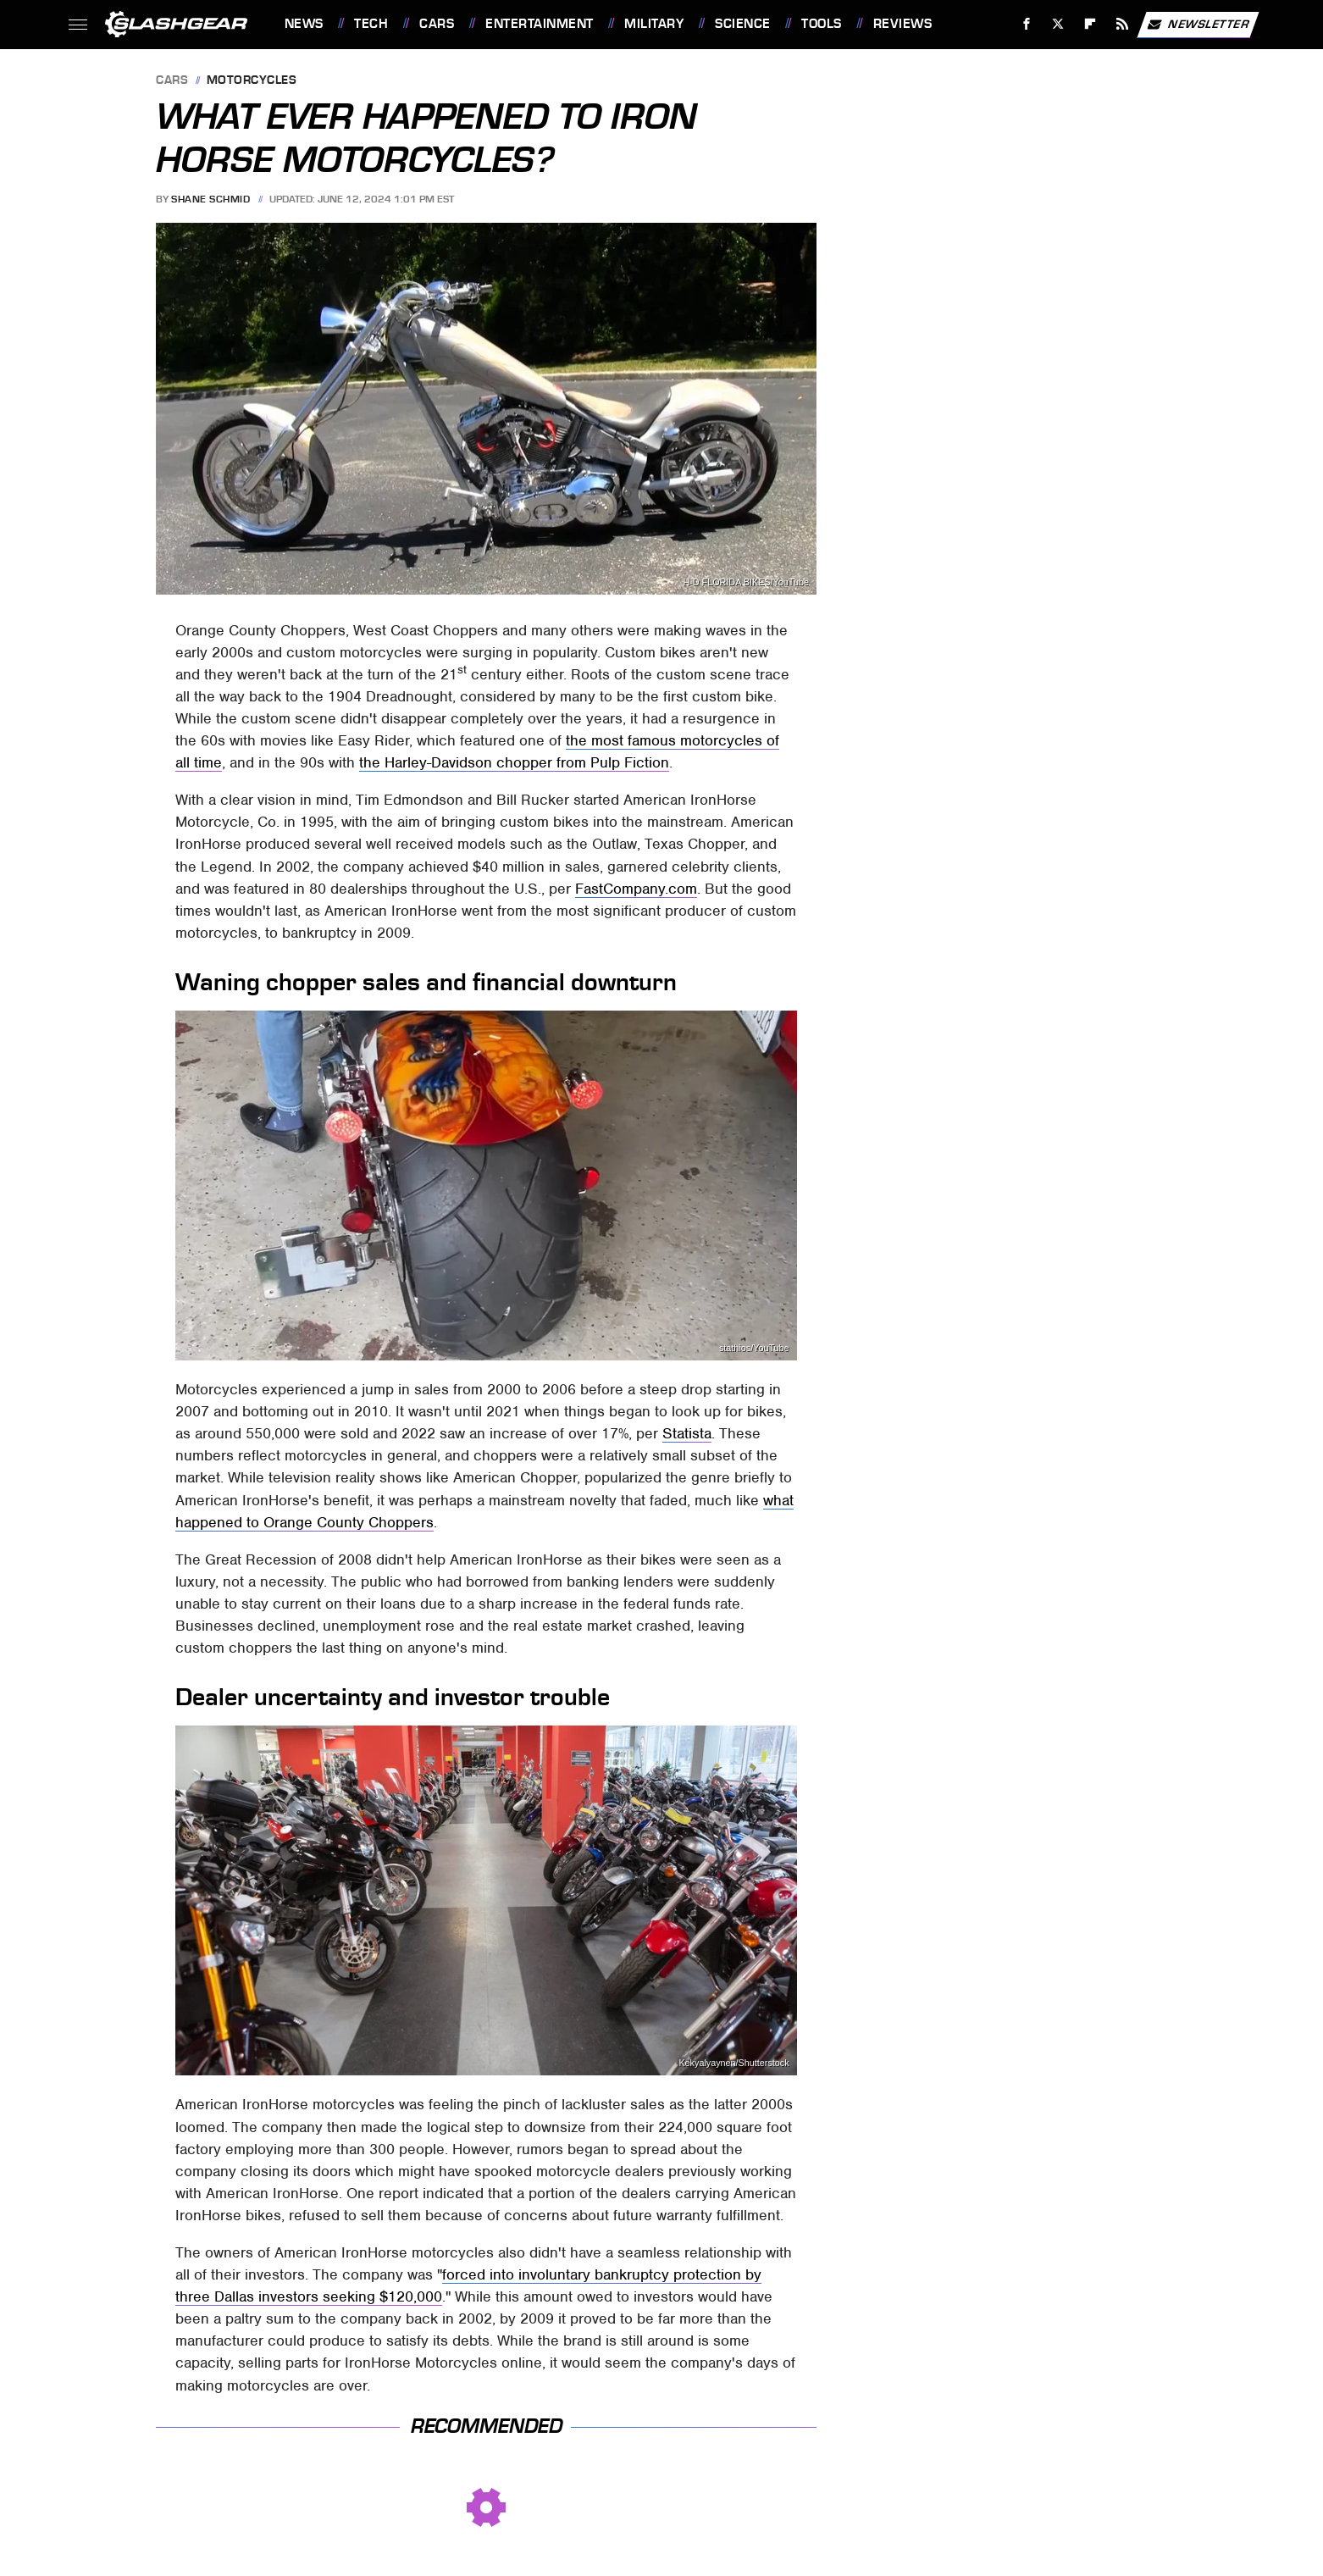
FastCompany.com (636, 888)
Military (654, 23)
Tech (371, 23)
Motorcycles (252, 80)
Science (743, 23)
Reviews (903, 23)
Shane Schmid (210, 199)
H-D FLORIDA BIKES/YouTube (746, 582)
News (304, 23)
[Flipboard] (1090, 24)
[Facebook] (1026, 24)
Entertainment (539, 23)
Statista (686, 1433)
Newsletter (1197, 24)
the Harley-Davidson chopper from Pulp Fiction (514, 762)
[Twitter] (1058, 24)
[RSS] (1122, 24)
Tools (821, 23)
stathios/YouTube (754, 1348)
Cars (436, 23)
